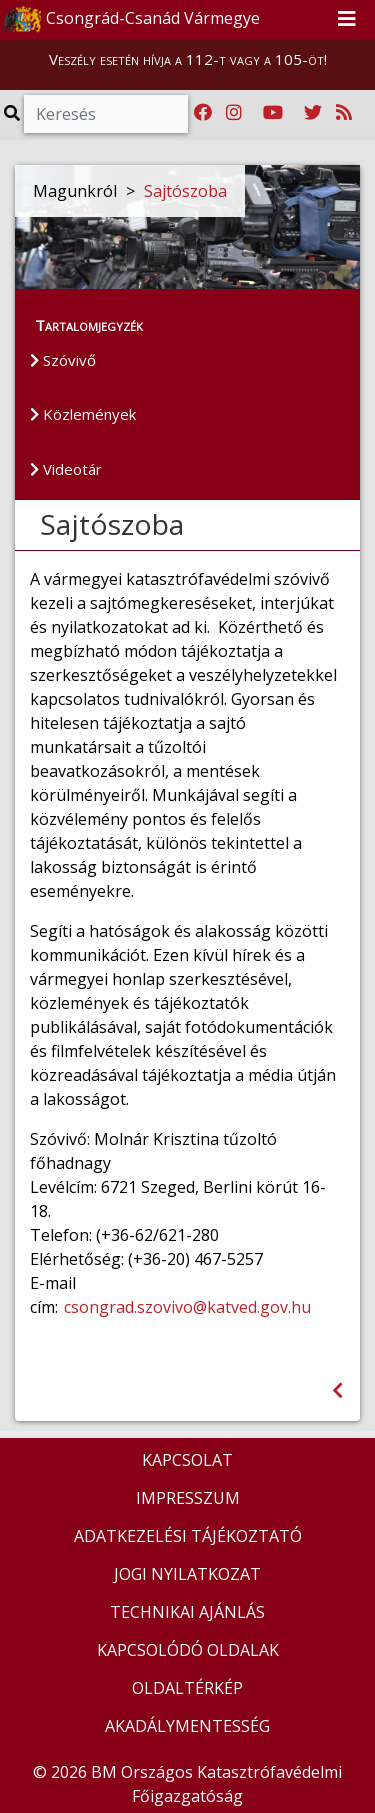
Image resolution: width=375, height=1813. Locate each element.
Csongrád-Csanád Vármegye (131, 20)
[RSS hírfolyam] (344, 113)
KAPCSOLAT (187, 1460)
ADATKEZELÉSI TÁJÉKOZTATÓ (188, 1536)
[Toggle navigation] (347, 20)
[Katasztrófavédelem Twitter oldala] (313, 113)
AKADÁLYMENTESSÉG (187, 1726)
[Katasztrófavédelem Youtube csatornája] (273, 113)
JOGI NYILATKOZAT (187, 1574)
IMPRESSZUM (188, 1498)
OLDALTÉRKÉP (187, 1688)
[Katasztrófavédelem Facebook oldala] (203, 113)
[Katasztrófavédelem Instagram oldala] (234, 113)
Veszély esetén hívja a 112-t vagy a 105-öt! (188, 59)
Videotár (66, 469)
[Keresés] (106, 114)
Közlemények (83, 414)
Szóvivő (63, 360)
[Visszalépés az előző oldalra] (337, 1390)
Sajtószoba (185, 191)
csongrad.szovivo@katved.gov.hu (187, 1307)
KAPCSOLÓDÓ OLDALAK (188, 1650)
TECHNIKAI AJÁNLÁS (187, 1612)
